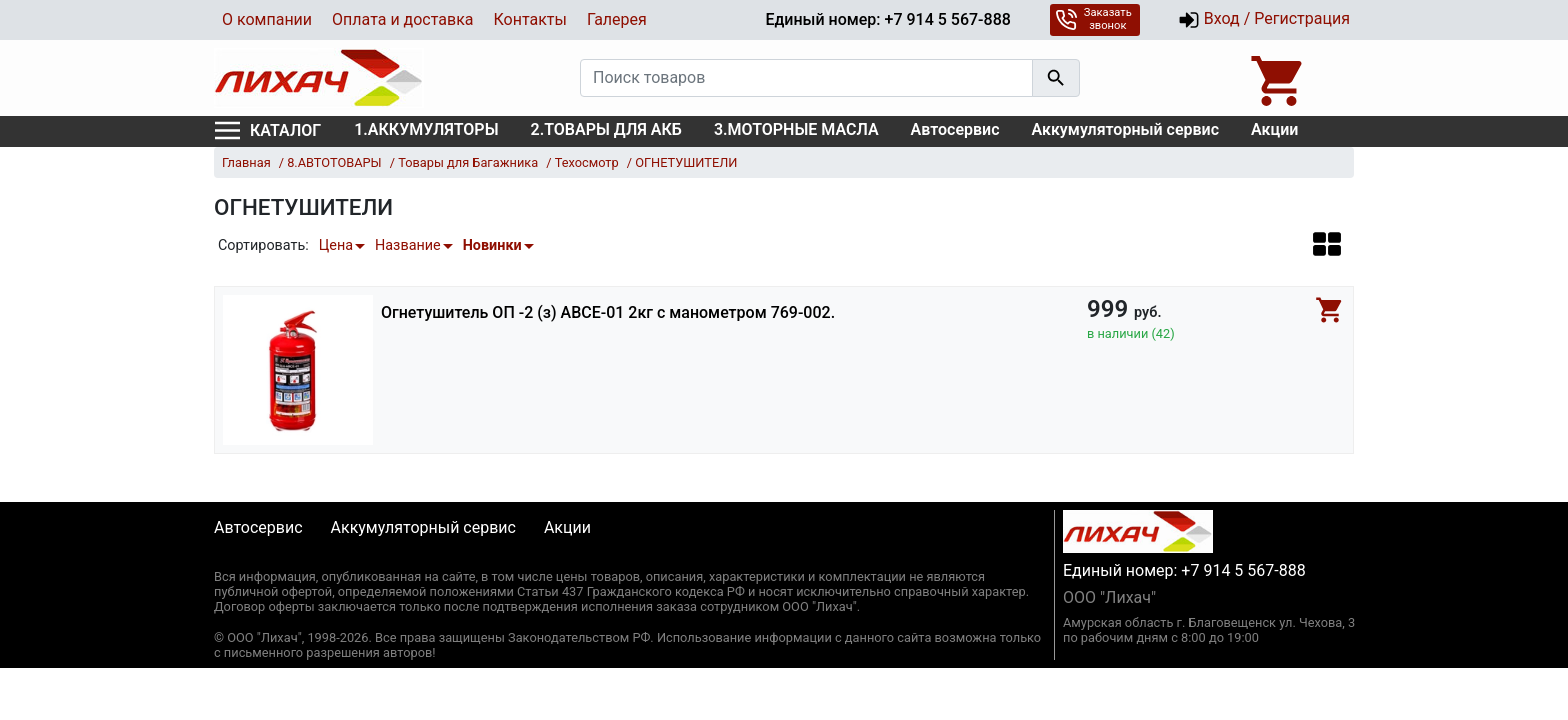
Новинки (492, 245)
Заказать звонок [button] (1093, 19)
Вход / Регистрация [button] (1264, 20)
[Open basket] (1279, 78)
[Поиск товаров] (806, 78)
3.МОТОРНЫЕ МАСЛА (796, 129)
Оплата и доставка (402, 19)
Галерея (617, 19)
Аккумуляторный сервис (1126, 129)
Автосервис (955, 129)
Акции (1274, 129)
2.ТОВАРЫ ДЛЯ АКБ (606, 129)
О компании (267, 19)
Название (408, 245)
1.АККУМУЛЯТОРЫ (426, 129)
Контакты (529, 19)
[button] (1327, 243)
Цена (336, 245)
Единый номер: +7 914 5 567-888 (887, 19)
